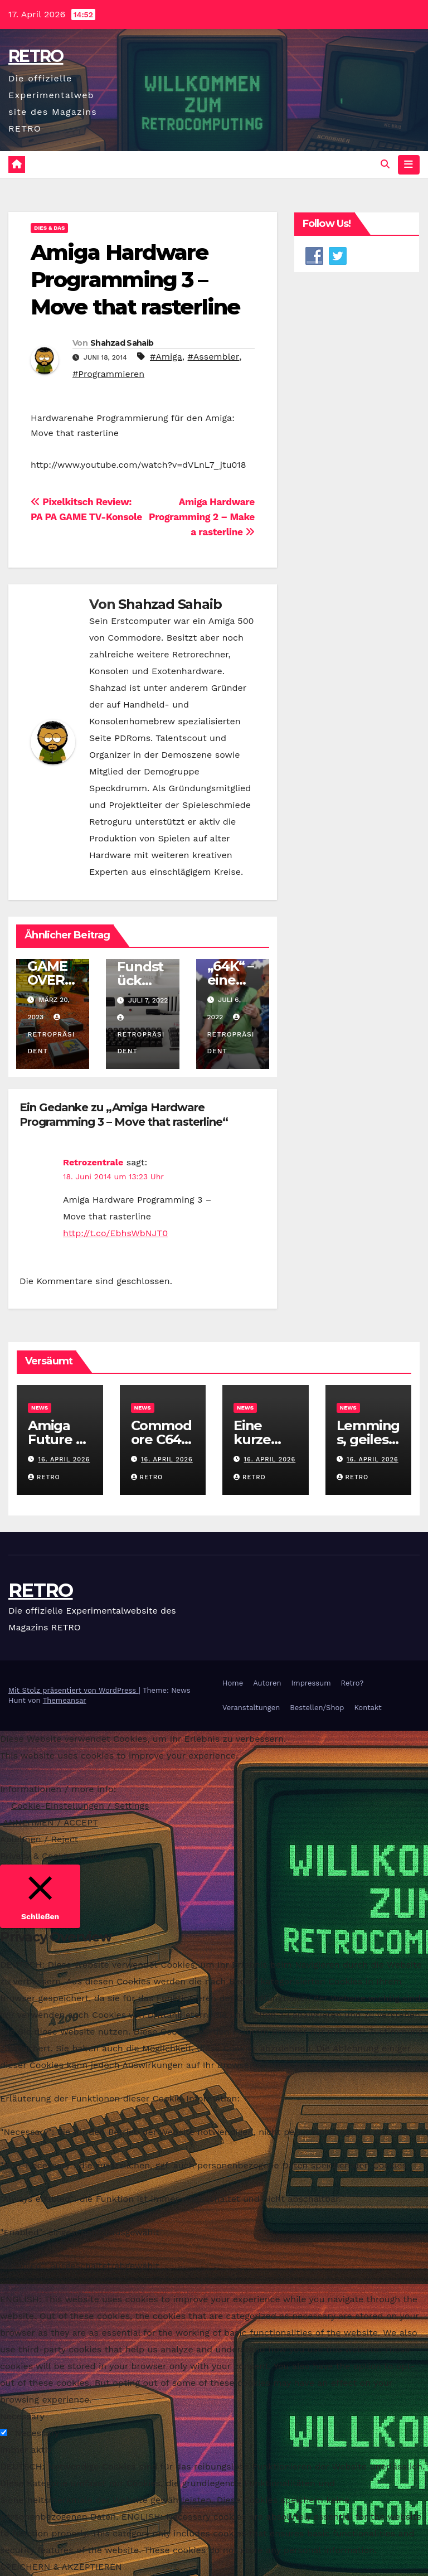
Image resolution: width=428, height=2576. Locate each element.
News (39, 1408)
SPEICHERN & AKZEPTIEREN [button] (61, 2567)
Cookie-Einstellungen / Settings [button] (80, 1805)
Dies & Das (49, 228)
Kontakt (367, 1707)
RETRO (36, 56)
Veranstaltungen (251, 1707)
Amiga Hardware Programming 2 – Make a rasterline (202, 517)
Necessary (36, 2433)
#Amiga (166, 356)
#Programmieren (108, 374)
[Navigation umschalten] (408, 164)
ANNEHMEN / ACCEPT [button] (50, 1822)
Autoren (267, 1683)
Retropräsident (51, 1034)
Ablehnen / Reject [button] (39, 1839)
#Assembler (214, 356)
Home (232, 1683)
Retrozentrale (93, 1163)
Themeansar (64, 1700)
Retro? (352, 1683)
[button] (385, 164)
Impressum (311, 1683)
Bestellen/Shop (317, 1707)
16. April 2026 (64, 1459)
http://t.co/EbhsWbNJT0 (115, 1233)
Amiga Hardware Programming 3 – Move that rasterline (135, 280)
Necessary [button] (22, 2417)
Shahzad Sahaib (121, 343)
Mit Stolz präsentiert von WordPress (73, 1690)
